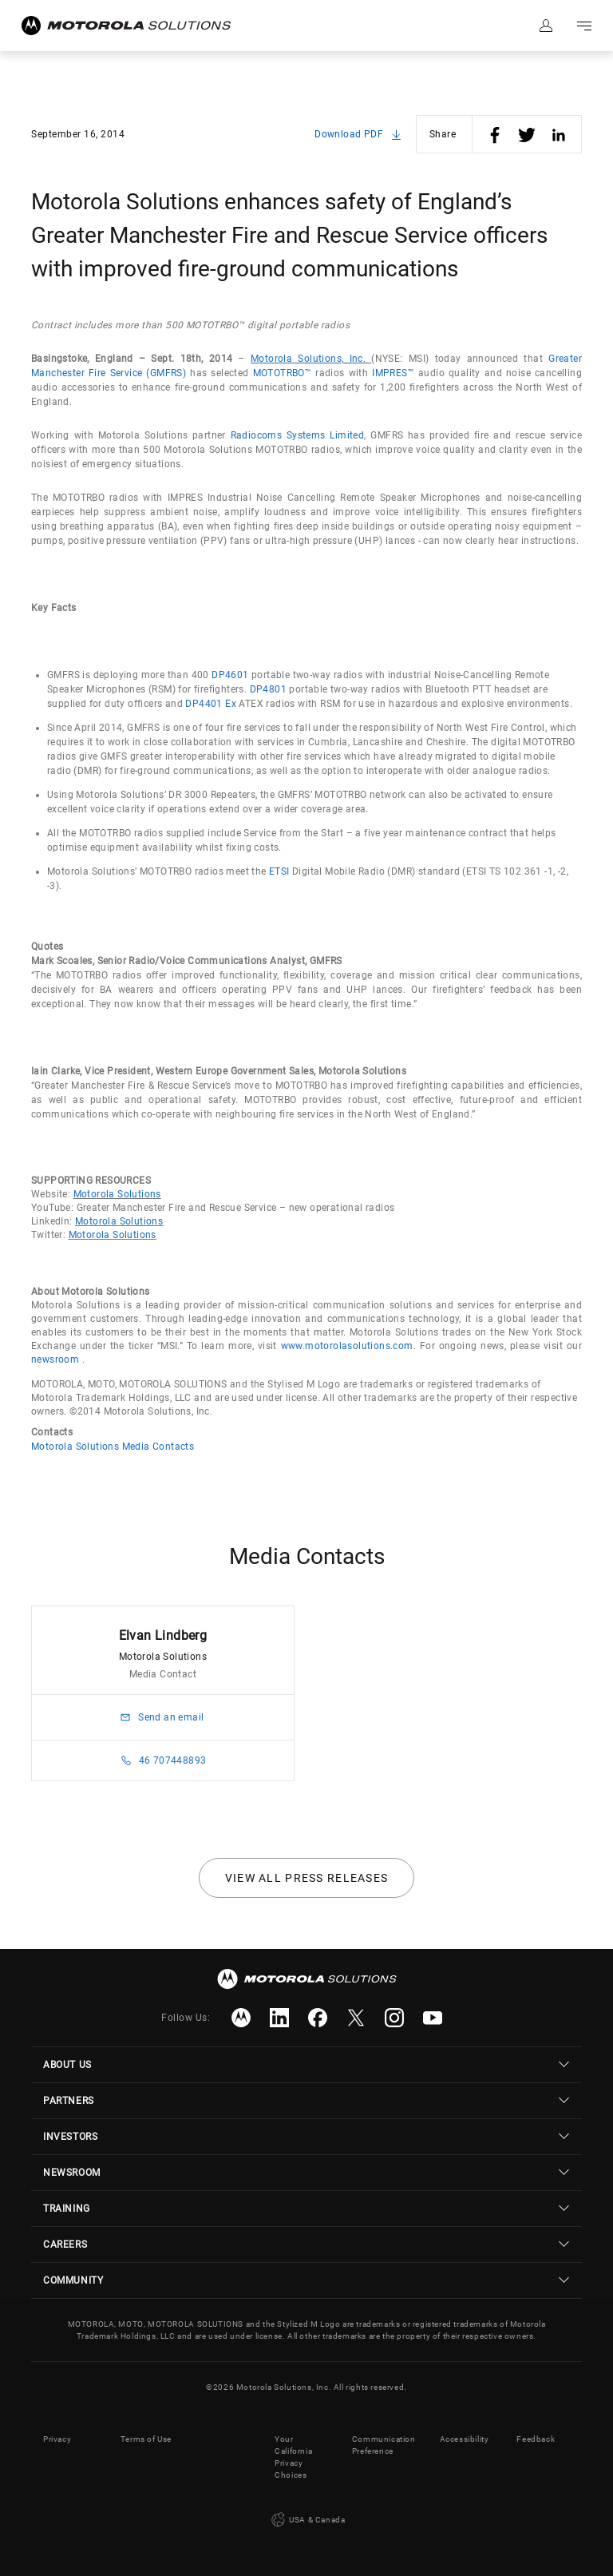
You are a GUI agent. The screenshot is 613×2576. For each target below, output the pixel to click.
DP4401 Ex (210, 703)
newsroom (55, 1359)
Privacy (57, 2439)
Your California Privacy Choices (293, 2457)
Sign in (546, 25)
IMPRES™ (393, 373)
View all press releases (307, 1877)
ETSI (279, 871)
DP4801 (268, 689)
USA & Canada (307, 2520)
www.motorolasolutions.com (347, 1346)
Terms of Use (146, 2439)
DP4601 (230, 675)
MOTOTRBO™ (282, 373)
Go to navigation (584, 25)
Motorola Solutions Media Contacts (112, 1446)
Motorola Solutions (117, 1194)
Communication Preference (384, 2445)
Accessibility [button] (464, 2439)
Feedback (535, 2439)
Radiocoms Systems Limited (298, 435)
